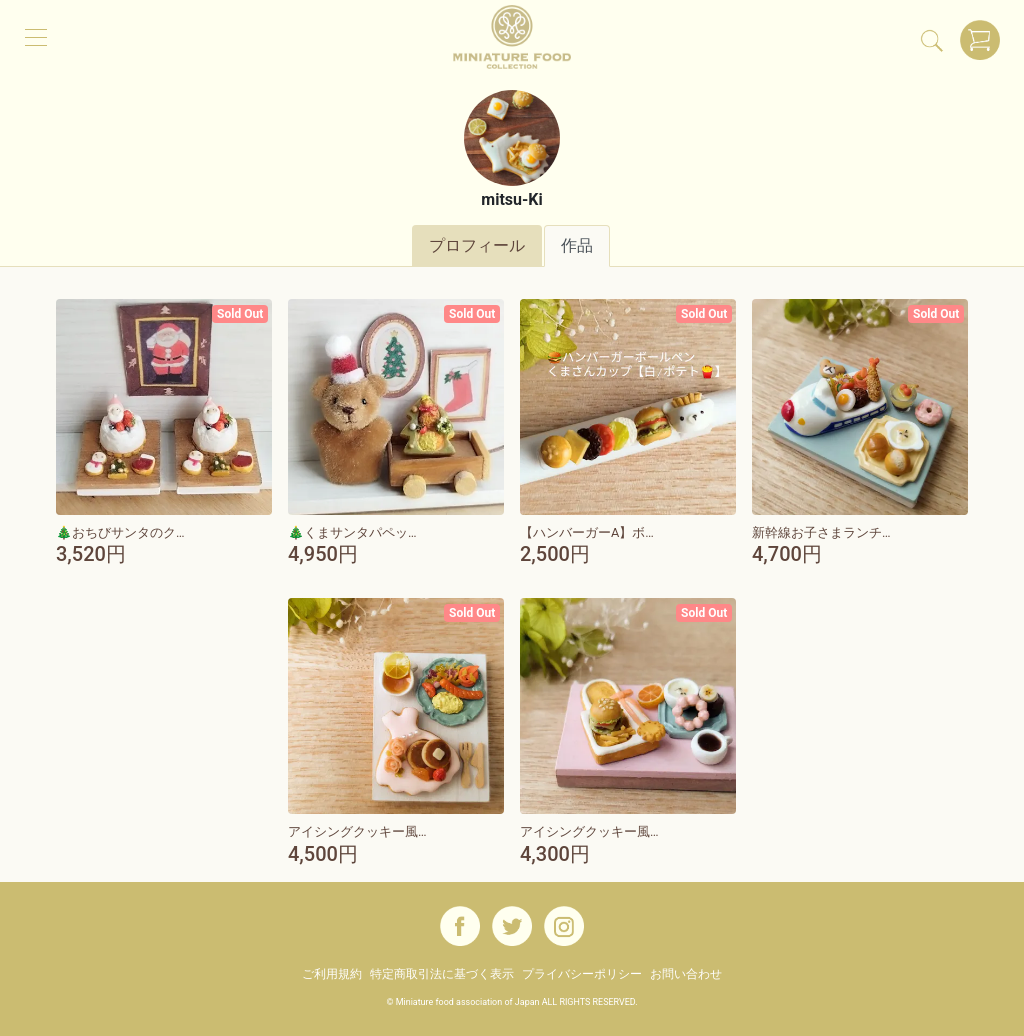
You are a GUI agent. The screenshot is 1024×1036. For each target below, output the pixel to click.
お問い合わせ (686, 974)
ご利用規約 (332, 974)
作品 (577, 245)
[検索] (932, 40)
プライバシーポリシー (582, 974)
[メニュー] (36, 36)
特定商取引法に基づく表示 (442, 974)
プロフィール (477, 245)
